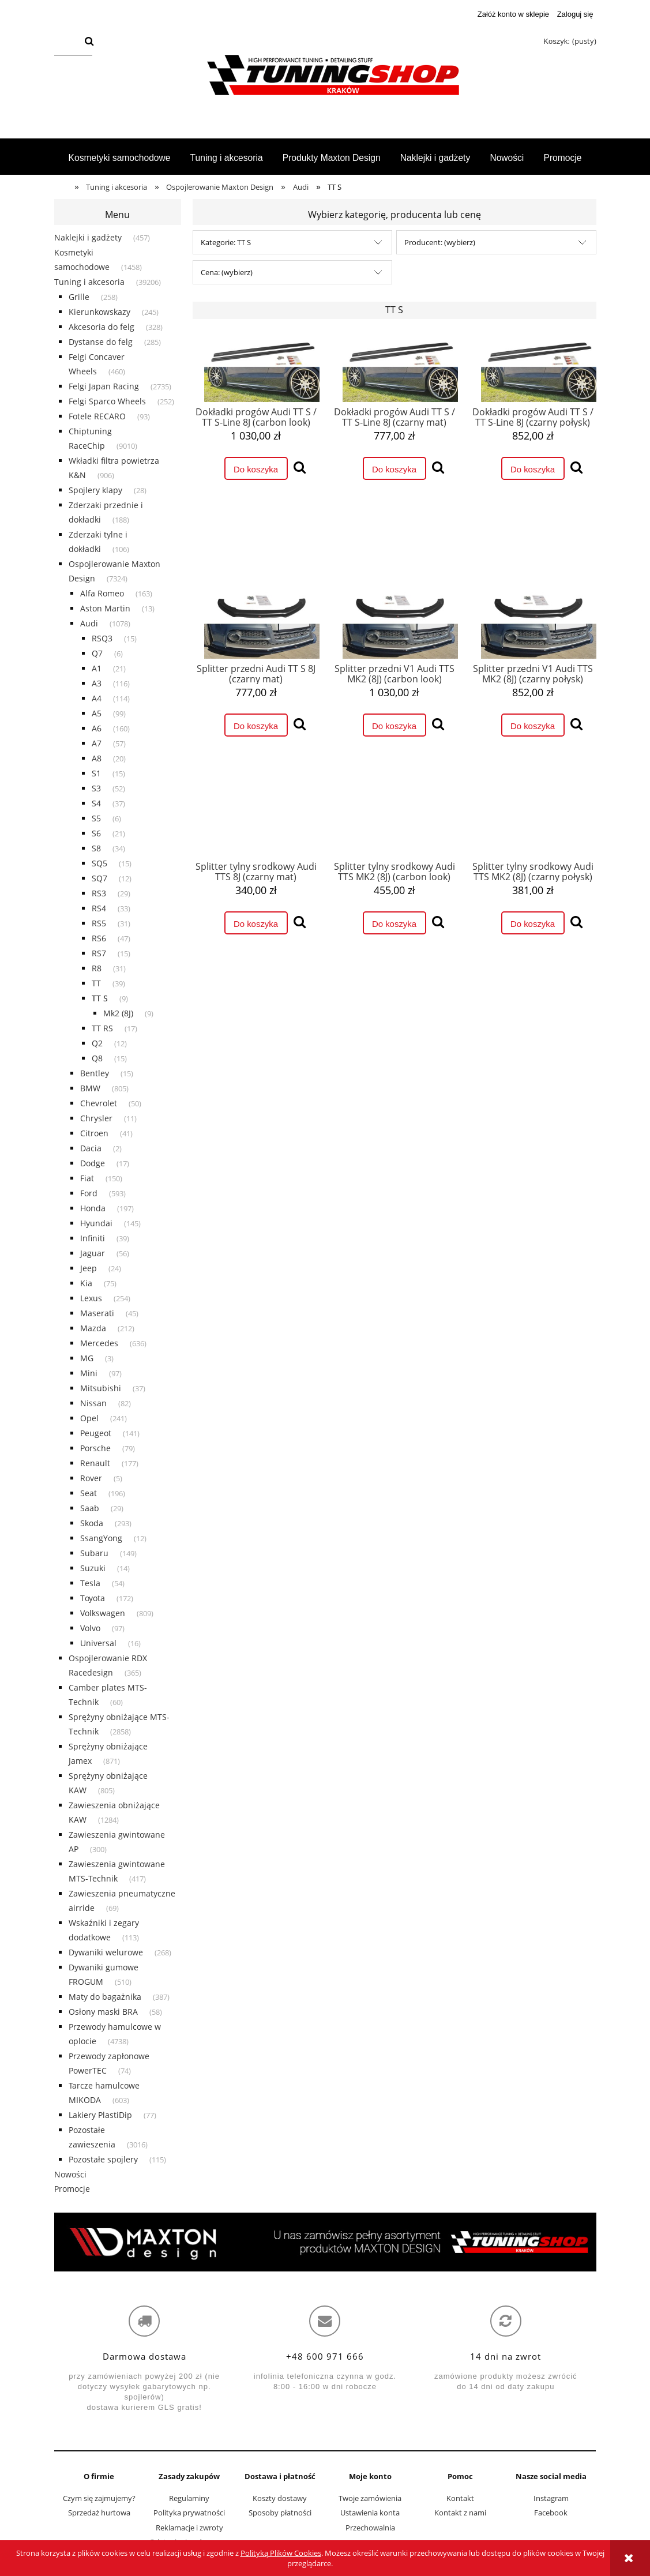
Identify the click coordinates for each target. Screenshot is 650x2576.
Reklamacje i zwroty (189, 2527)
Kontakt (460, 2498)
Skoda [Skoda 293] (91, 1523)
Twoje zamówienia (370, 2498)
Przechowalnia (370, 2527)
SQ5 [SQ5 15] (99, 863)
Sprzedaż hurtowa (99, 2512)
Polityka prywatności (189, 2512)
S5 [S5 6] (96, 818)
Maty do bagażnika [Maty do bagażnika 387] (105, 1996)
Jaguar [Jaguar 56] (92, 1253)
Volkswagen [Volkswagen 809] (102, 1613)
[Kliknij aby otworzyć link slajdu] (325, 2242)
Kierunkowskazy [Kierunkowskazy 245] (99, 311)
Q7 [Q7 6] (97, 653)
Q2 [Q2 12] (97, 1043)
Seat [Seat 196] (88, 1493)
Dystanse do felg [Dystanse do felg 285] (101, 341)
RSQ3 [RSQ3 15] (102, 638)
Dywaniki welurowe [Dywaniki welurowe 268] (106, 1952)
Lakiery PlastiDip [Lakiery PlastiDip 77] (100, 2114)
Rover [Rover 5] (91, 1478)
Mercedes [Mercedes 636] (99, 1343)
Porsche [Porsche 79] (95, 1448)
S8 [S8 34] (96, 848)
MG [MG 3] (86, 1358)
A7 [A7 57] (97, 743)
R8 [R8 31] (97, 968)
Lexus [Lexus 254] (91, 1298)
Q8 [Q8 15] (97, 1058)
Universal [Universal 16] (98, 1643)
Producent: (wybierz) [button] (439, 242)
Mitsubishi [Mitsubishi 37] (100, 1388)
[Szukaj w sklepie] (67, 42)
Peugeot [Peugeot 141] (95, 1433)
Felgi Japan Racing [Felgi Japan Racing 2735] (104, 386)
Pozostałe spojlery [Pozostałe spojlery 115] (103, 2159)
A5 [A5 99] (97, 713)
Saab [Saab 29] (89, 1508)
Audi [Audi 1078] (89, 623)
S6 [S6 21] (96, 833)
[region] (325, 2242)
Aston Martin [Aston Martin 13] (105, 608)
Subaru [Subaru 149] (94, 1553)
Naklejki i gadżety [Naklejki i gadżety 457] (88, 237)
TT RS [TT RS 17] (102, 1028)
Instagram (551, 2498)
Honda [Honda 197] (93, 1208)
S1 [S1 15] (96, 773)
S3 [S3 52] (96, 788)
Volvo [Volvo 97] (90, 1628)
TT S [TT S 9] (100, 998)
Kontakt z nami (460, 2512)
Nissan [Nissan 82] (93, 1403)
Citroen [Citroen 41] (94, 1133)
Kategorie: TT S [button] (226, 242)
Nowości (70, 2174)
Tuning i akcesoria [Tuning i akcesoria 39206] (89, 281)
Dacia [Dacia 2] (91, 1148)
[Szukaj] (89, 42)
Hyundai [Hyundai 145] (96, 1223)
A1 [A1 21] (97, 668)
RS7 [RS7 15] (99, 953)
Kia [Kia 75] (86, 1283)
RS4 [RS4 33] (99, 908)
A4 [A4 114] (97, 698)
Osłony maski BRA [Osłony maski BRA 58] (103, 2011)
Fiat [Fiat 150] (87, 1178)
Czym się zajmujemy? (99, 2498)
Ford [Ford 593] (88, 1193)
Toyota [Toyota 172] (92, 1598)
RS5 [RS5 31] (99, 923)
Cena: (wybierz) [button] (227, 272)
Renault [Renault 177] (95, 1463)
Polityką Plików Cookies (281, 2553)
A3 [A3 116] (97, 683)
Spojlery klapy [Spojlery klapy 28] (95, 490)
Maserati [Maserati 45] (97, 1313)
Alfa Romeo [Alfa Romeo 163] (102, 593)
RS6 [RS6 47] (99, 938)
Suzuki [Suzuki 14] (93, 1568)
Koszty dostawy (280, 2498)
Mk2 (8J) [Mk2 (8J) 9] (118, 1013)
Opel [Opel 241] (89, 1418)
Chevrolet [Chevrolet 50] (98, 1103)
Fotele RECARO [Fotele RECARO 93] (97, 416)
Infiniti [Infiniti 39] (92, 1238)
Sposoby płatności (280, 2512)
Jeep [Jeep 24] (88, 1268)
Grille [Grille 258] (79, 296)
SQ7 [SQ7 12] (99, 878)
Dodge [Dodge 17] (92, 1163)
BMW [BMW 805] (90, 1088)
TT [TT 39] (96, 983)
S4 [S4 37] (96, 803)
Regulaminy (189, 2498)
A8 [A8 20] (97, 758)
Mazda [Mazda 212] (93, 1328)
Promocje (72, 2188)
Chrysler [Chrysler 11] (96, 1118)
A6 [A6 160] (97, 728)
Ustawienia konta (370, 2512)
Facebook (551, 2512)
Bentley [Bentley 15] (94, 1073)
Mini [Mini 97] (88, 1373)
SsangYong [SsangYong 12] (101, 1538)
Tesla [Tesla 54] (90, 1583)
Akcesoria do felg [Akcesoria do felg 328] (101, 326)
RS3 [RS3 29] (99, 893)
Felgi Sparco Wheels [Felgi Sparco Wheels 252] (107, 401)
